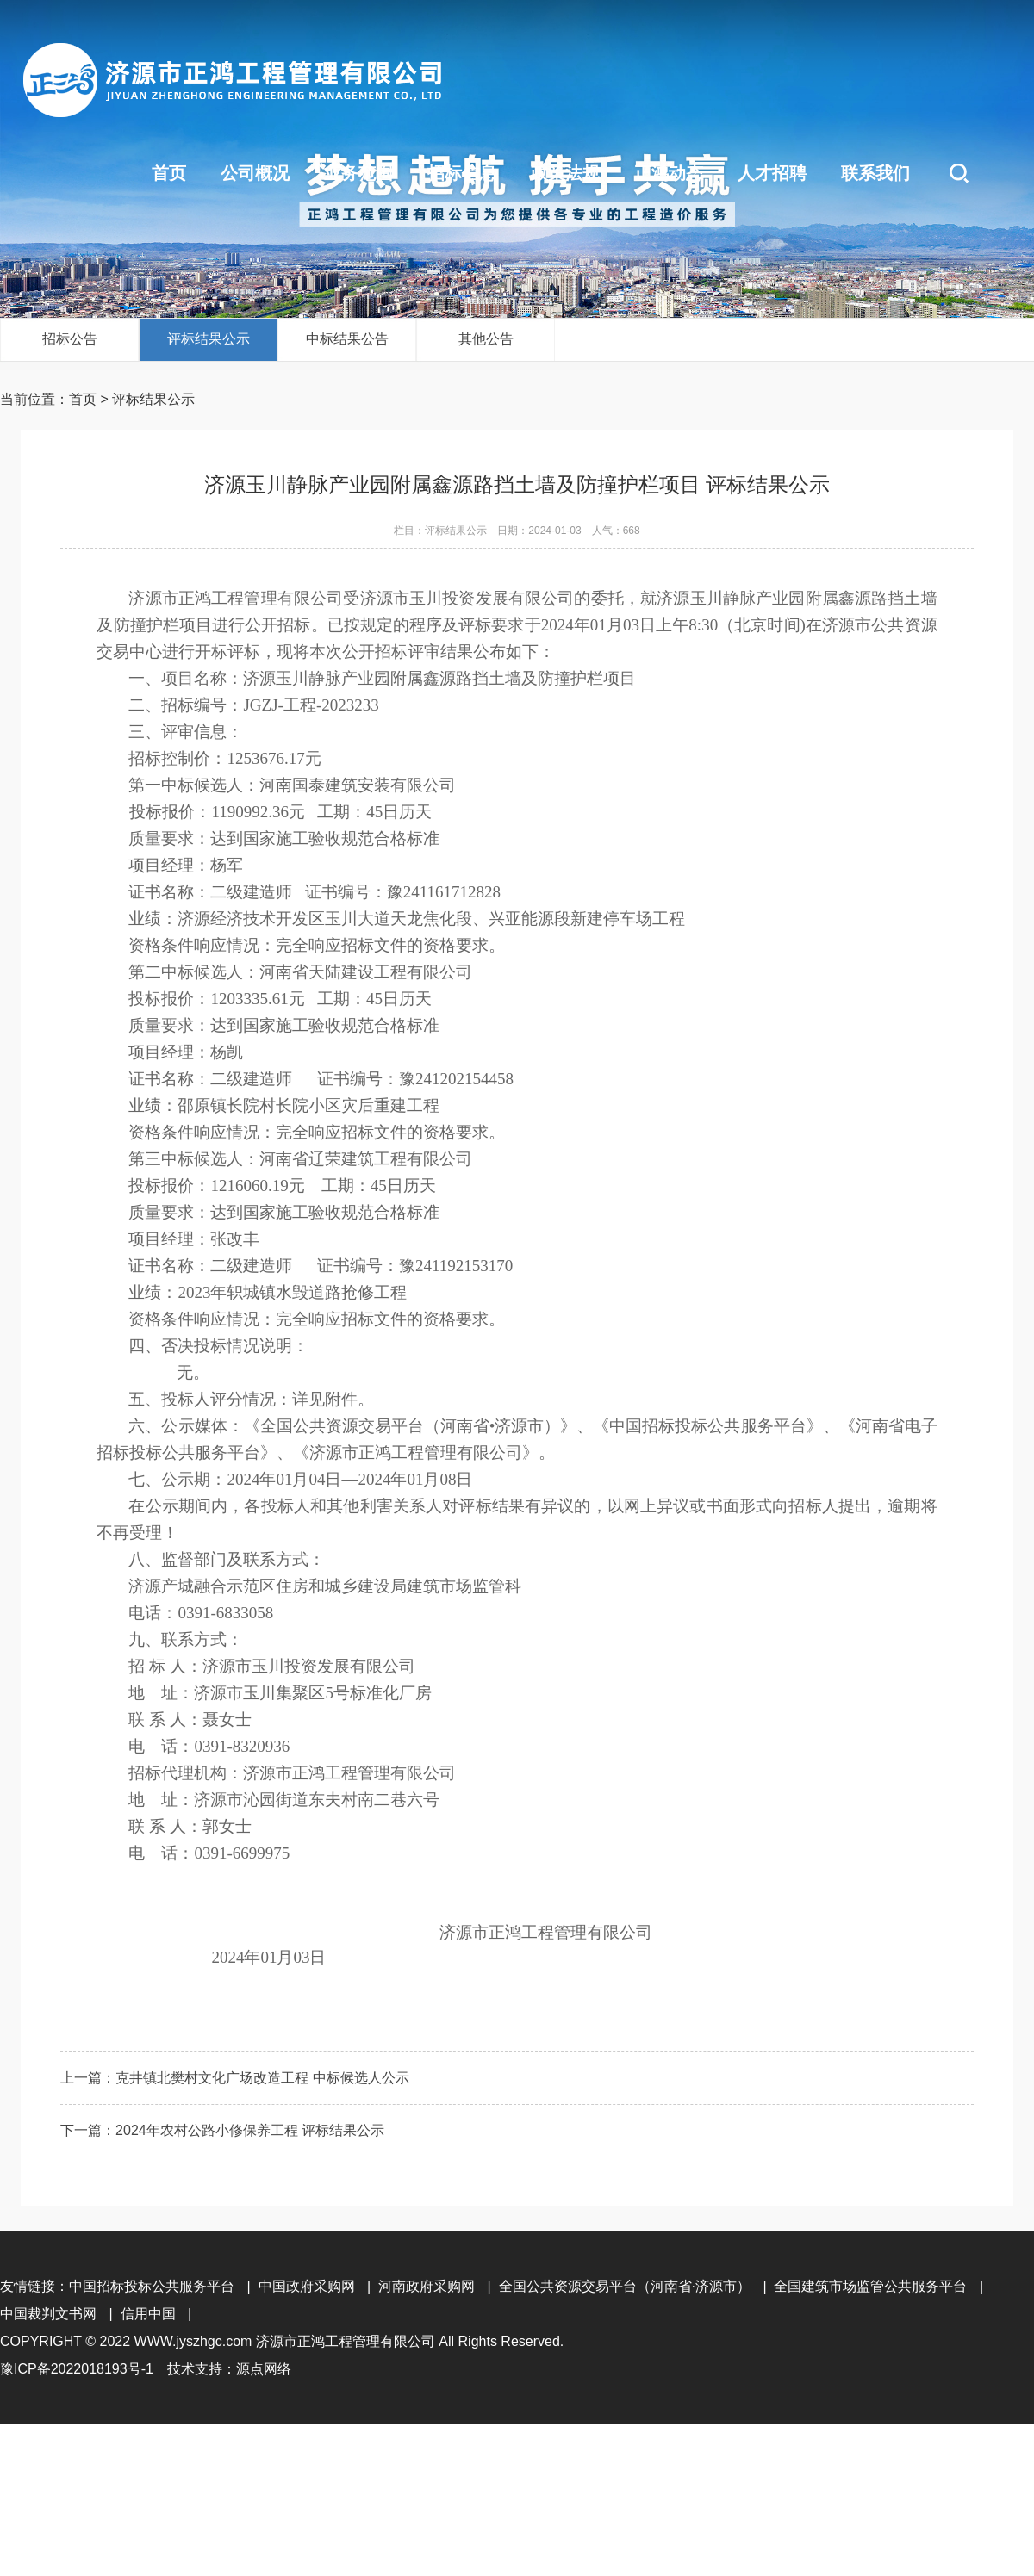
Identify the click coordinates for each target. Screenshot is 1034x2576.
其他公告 (486, 339)
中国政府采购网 (306, 2286)
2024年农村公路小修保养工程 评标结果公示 (249, 2130)
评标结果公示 (208, 339)
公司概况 (255, 173)
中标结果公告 (347, 339)
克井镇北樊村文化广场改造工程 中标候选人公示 (261, 2077)
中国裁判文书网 (48, 2313)
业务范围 (358, 173)
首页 (169, 173)
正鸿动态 (668, 173)
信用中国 (148, 2313)
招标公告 (69, 339)
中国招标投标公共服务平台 (151, 2286)
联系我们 (875, 173)
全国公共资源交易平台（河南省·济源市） (625, 2286)
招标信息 (461, 173)
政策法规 (565, 173)
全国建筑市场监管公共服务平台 (870, 2286)
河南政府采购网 (426, 2286)
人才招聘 (772, 173)
